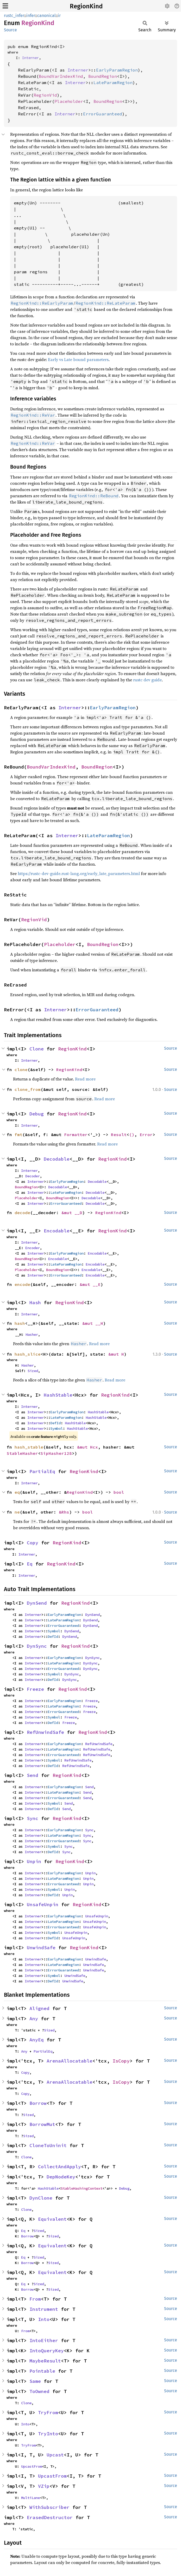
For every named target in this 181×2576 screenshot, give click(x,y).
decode (22, 1212)
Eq (30, 1564)
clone (21, 1069)
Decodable (57, 1159)
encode (22, 1284)
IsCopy (121, 2061)
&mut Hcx (87, 1447)
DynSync (37, 1646)
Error (146, 1134)
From (35, 2299)
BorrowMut (42, 2124)
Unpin (34, 1861)
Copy (32, 1543)
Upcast (55, 2455)
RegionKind (86, 6)
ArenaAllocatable (69, 2061)
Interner (30, 57)
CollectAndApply (59, 2167)
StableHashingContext (81, 2188)
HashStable (58, 1395)
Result (119, 1134)
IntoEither (43, 2340)
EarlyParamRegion (117, 70)
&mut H (116, 1354)
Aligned (39, 2008)
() (131, 1134)
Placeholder (68, 101)
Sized (33, 1370)
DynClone (40, 2198)
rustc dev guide (147, 680)
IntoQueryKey (46, 2351)
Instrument (43, 2309)
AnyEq (36, 2040)
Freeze (35, 1689)
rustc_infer (14, 15)
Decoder (32, 1176)
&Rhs (64, 1512)
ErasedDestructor (50, 2517)
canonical (46, 15)
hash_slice (28, 1354)
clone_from (28, 1089)
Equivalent (52, 2219)
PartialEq (42, 1471)
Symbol (56, 1428)
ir (59, 15)
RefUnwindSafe (45, 1732)
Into (43, 2319)
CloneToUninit (48, 2145)
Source (10, 29)
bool (119, 1492)
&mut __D (71, 1212)
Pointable (42, 2371)
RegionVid (45, 95)
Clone (36, 1049)
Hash (35, 1302)
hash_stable (29, 1447)
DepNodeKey (61, 2177)
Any (33, 2019)
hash (20, 1323)
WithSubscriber (49, 2507)
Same (35, 2381)
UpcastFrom (31, 2466)
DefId (55, 1423)
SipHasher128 (56, 1453)
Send (32, 1775)
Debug (36, 1114)
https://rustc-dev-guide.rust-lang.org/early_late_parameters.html (79, 873)
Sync (32, 1818)
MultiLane (30, 2497)
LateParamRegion (113, 82)
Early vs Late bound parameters (78, 359)
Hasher (32, 1334)
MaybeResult (45, 2361)
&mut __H (92, 1323)
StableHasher (22, 1453)
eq (17, 1492)
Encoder (32, 1247)
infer (30, 15)
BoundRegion (102, 76)
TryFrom (48, 2412)
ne (17, 1512)
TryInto (48, 2434)
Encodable (57, 1231)
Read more (85, 1079)
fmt (18, 1134)
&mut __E (90, 1284)
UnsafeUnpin (42, 1904)
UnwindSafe (41, 1948)
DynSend (37, 1603)
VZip (43, 2486)
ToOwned (39, 2391)
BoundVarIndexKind (61, 76)
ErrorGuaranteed (102, 113)
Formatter (76, 1134)
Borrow (38, 2103)
